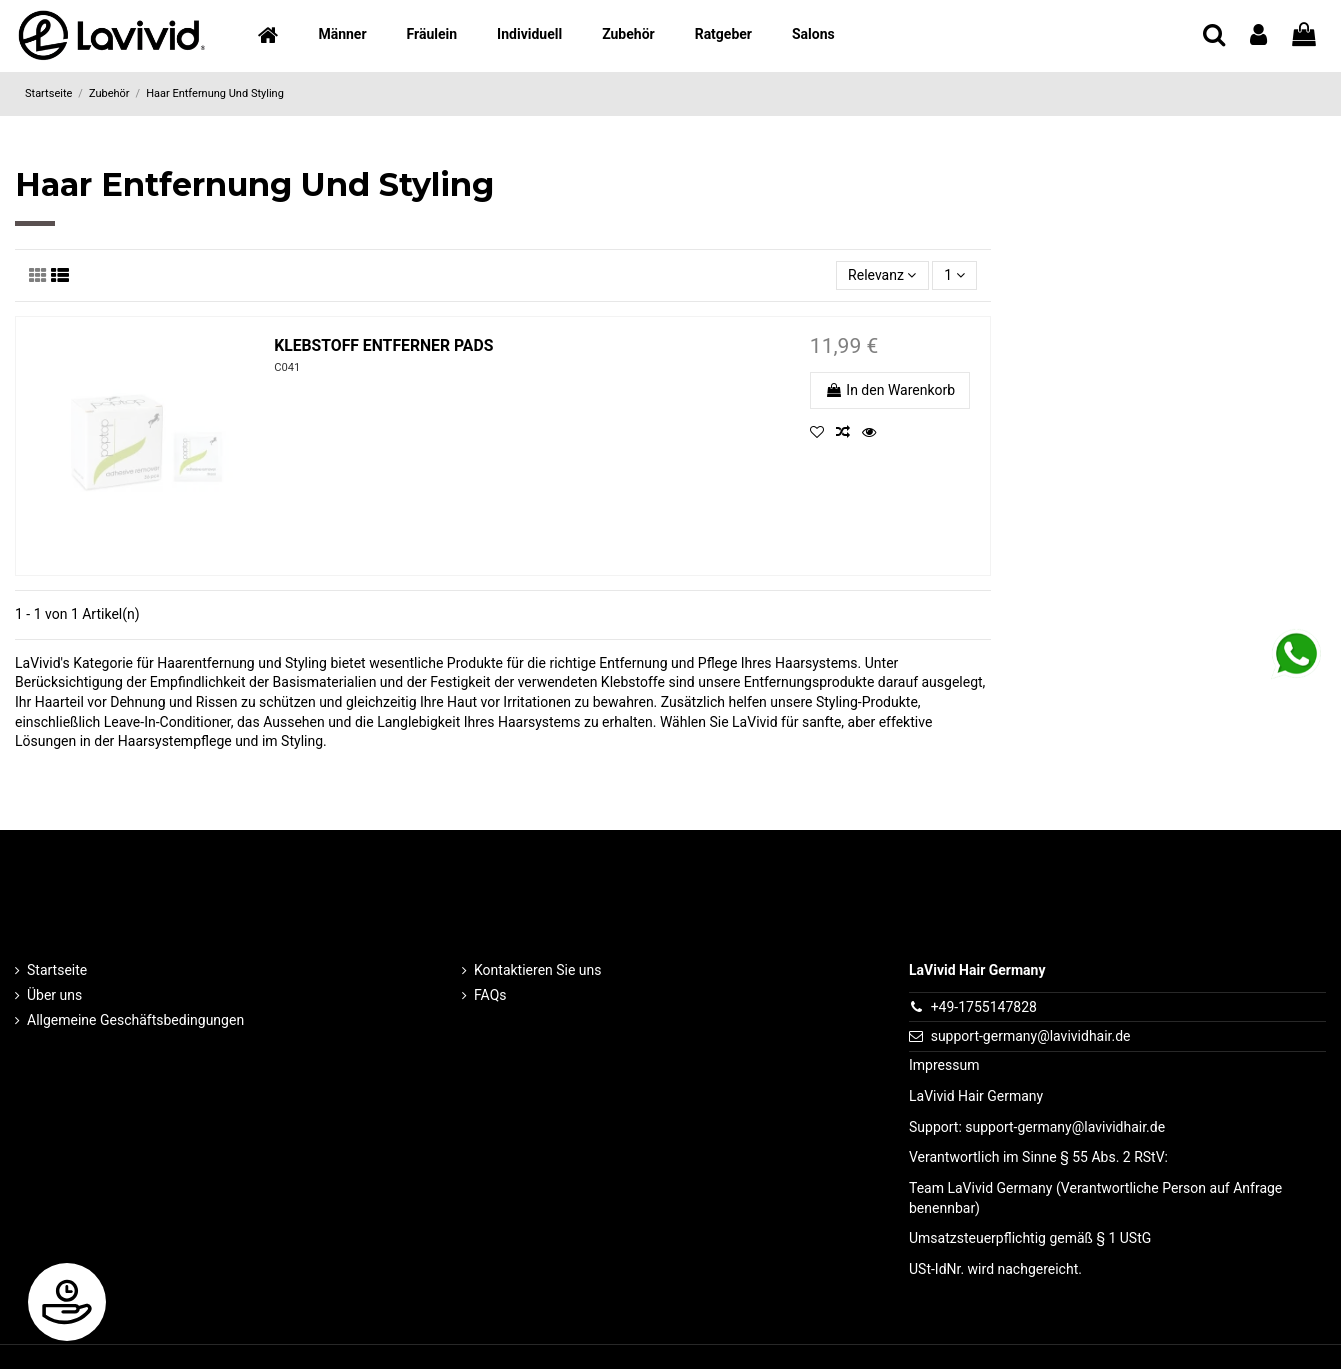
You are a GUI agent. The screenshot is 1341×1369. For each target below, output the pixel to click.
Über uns (54, 995)
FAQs (490, 995)
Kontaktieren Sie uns (538, 970)
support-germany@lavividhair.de (1031, 1036)
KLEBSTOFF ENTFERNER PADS (383, 345)
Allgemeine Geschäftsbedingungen (135, 1020)
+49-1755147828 (984, 1007)
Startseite (57, 970)
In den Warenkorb (890, 390)
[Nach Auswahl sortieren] (882, 275)
